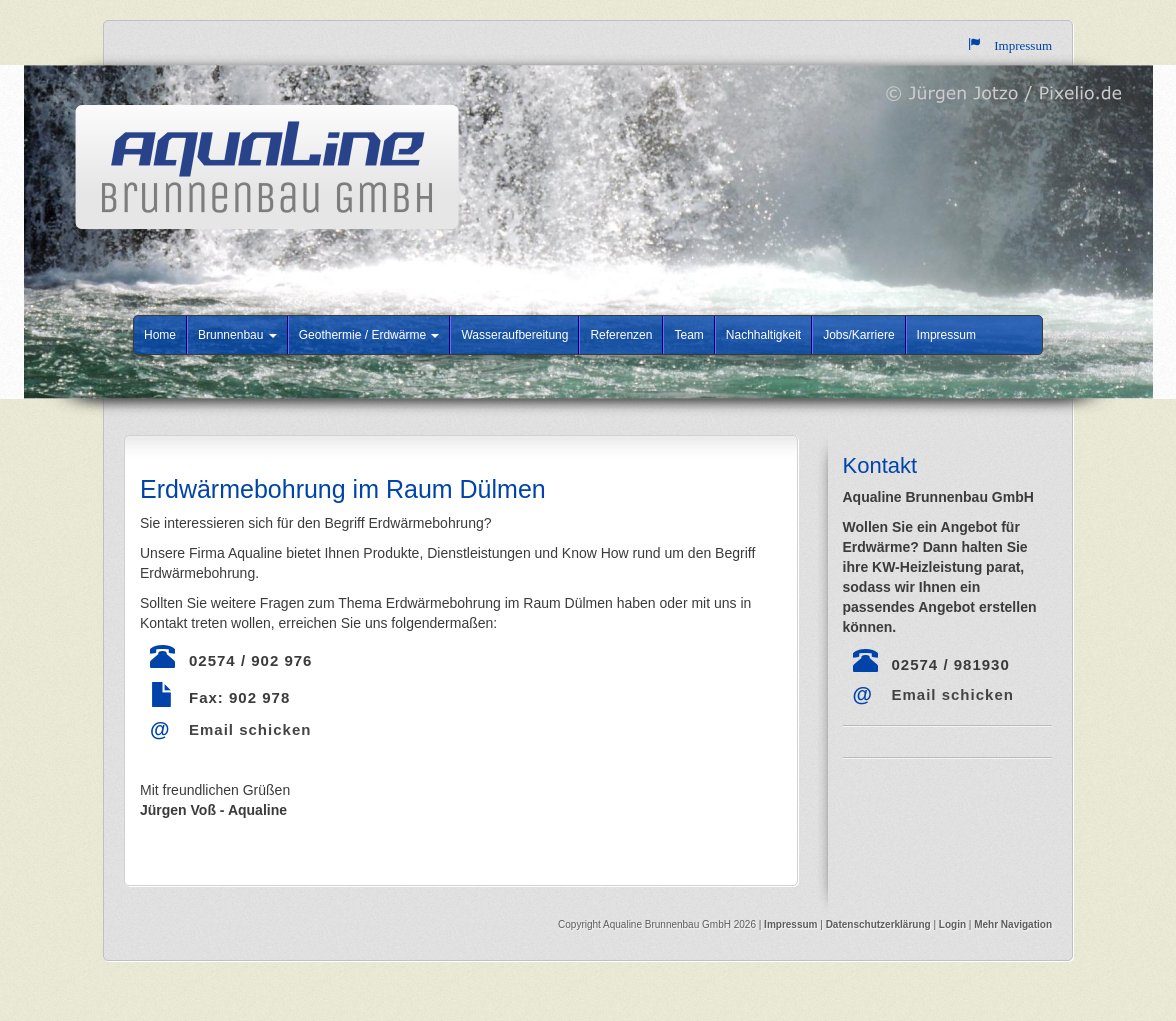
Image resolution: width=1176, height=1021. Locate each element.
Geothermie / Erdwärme (369, 335)
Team (688, 335)
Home (160, 335)
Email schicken (250, 729)
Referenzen (621, 335)
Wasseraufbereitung (514, 335)
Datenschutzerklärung (880, 924)
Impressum (946, 335)
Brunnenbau (237, 335)
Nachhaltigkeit (763, 335)
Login (952, 924)
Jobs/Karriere (858, 335)
